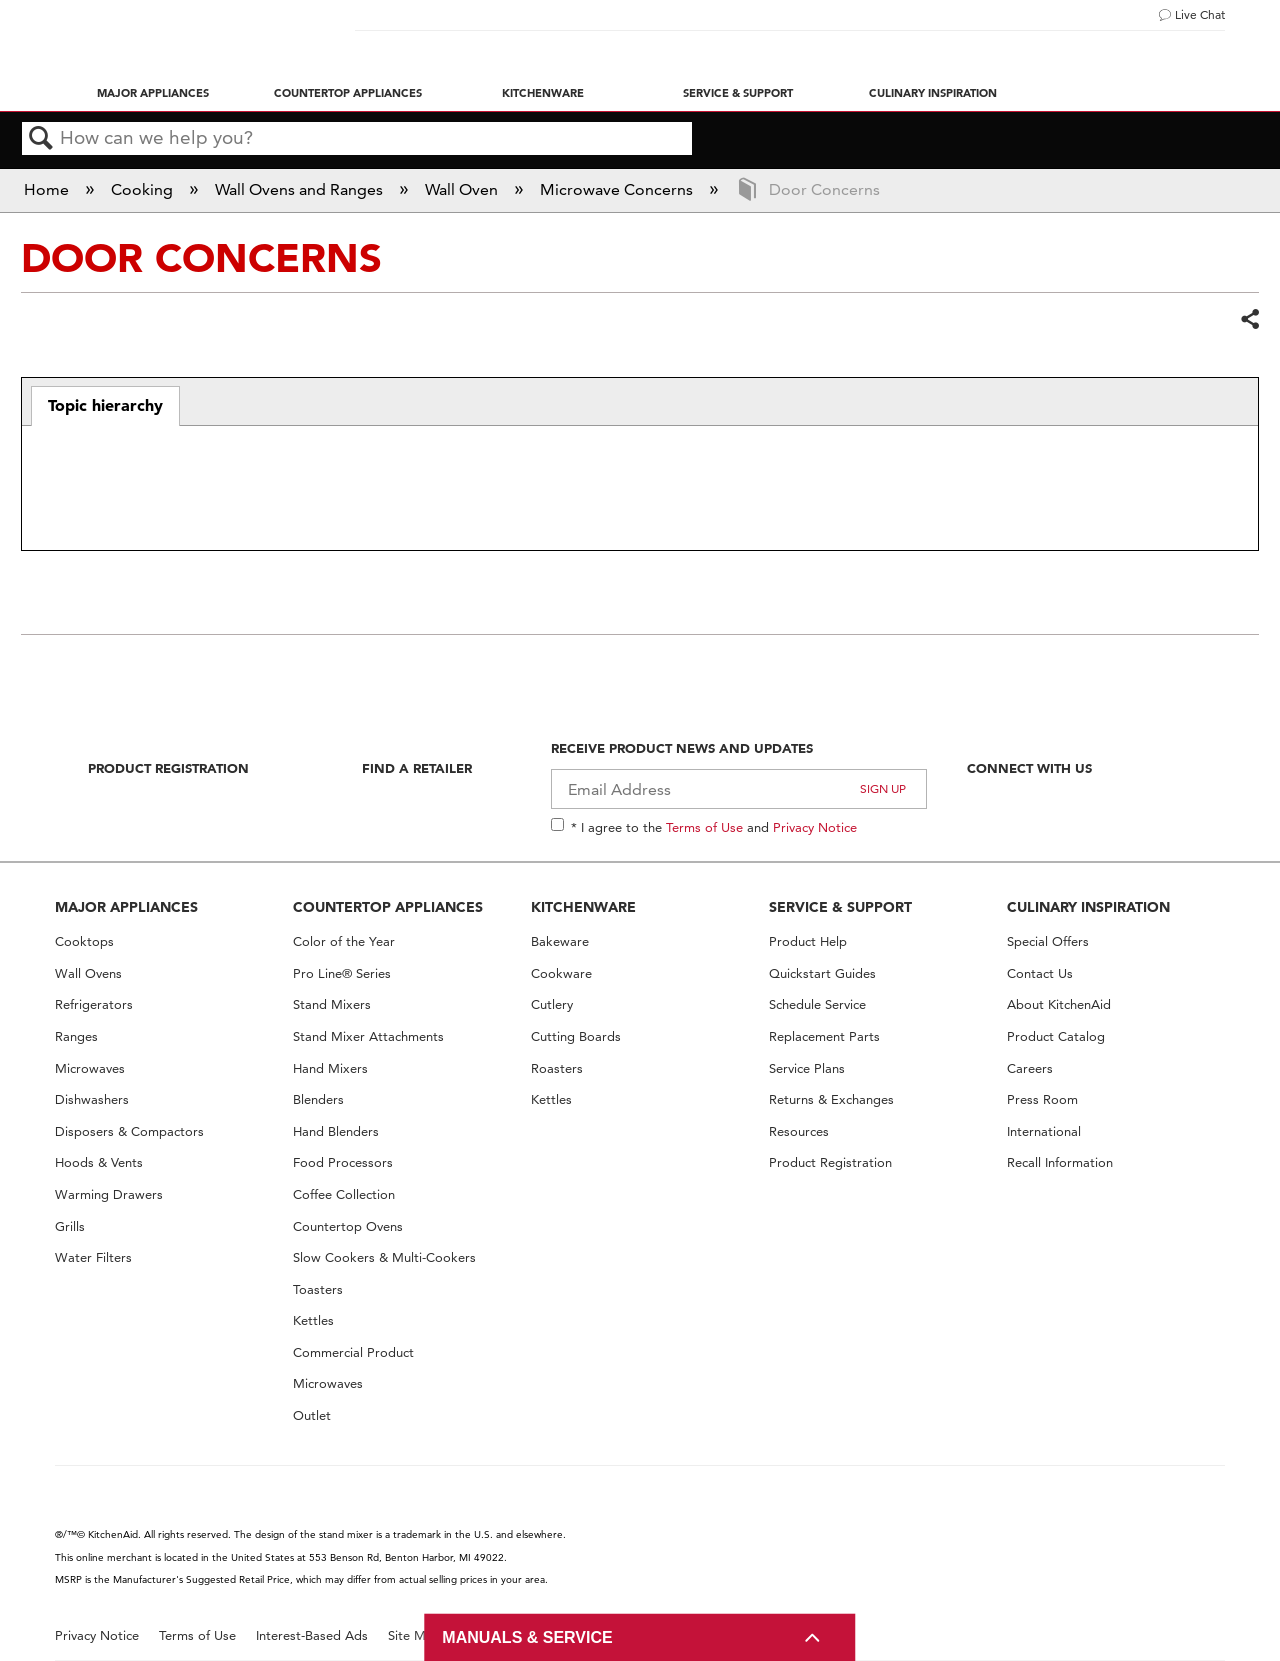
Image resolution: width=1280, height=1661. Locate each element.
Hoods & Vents (99, 1162)
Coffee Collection (344, 1194)
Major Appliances (153, 93)
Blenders (318, 1099)
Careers (1030, 1068)
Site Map (414, 1635)
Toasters (318, 1289)
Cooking (144, 189)
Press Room (1042, 1099)
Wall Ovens (88, 973)
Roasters (557, 1068)
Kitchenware (543, 93)
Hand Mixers (330, 1068)
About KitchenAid (1059, 1004)
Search (41, 139)
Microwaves (90, 1068)
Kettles (313, 1320)
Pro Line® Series (342, 973)
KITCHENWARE (583, 907)
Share (1249, 320)
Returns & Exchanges (831, 1099)
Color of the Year (344, 941)
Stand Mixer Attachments (368, 1036)
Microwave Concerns (618, 189)
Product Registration (168, 768)
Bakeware (560, 941)
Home (48, 189)
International (1044, 1131)
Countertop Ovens (348, 1226)
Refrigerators (94, 1004)
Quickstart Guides (822, 973)
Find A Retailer (417, 768)
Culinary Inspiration (933, 93)
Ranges (76, 1036)
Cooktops (84, 941)
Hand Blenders (336, 1131)
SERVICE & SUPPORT (840, 907)
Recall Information (1060, 1162)
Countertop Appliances (348, 93)
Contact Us (1040, 973)
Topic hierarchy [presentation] (105, 405)
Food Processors (343, 1162)
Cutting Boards (576, 1036)
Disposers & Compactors (129, 1131)
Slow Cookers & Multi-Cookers (384, 1257)
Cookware (561, 973)
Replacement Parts (824, 1036)
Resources (799, 1131)
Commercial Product (353, 1352)
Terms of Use (704, 827)
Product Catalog (1056, 1036)
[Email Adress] (739, 789)
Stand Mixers (332, 1004)
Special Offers (1048, 941)
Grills (70, 1226)
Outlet (312, 1415)
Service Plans (807, 1068)
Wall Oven (463, 189)
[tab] (105, 406)
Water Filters (93, 1257)
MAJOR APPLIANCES (126, 907)
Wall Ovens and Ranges (301, 189)
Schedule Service (817, 1004)
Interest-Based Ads (312, 1635)
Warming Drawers (109, 1194)
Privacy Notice (815, 827)
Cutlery (552, 1004)
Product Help (808, 941)
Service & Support (738, 93)
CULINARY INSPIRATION (1088, 907)
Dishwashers (92, 1099)
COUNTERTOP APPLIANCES (388, 907)
